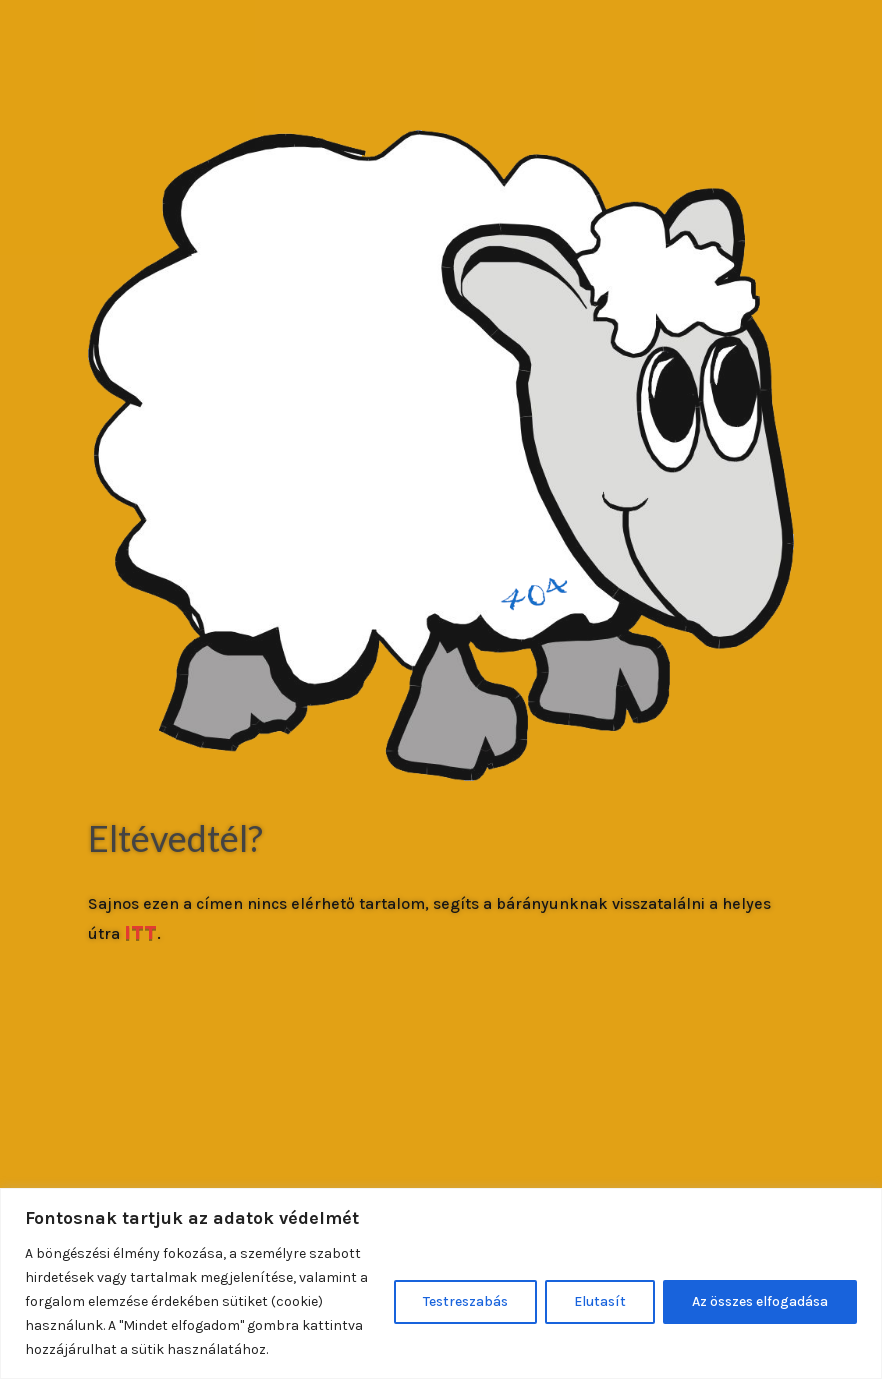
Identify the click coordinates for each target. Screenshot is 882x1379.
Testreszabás (465, 1301)
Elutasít (600, 1301)
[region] (441, 1283)
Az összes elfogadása (760, 1301)
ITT (140, 932)
